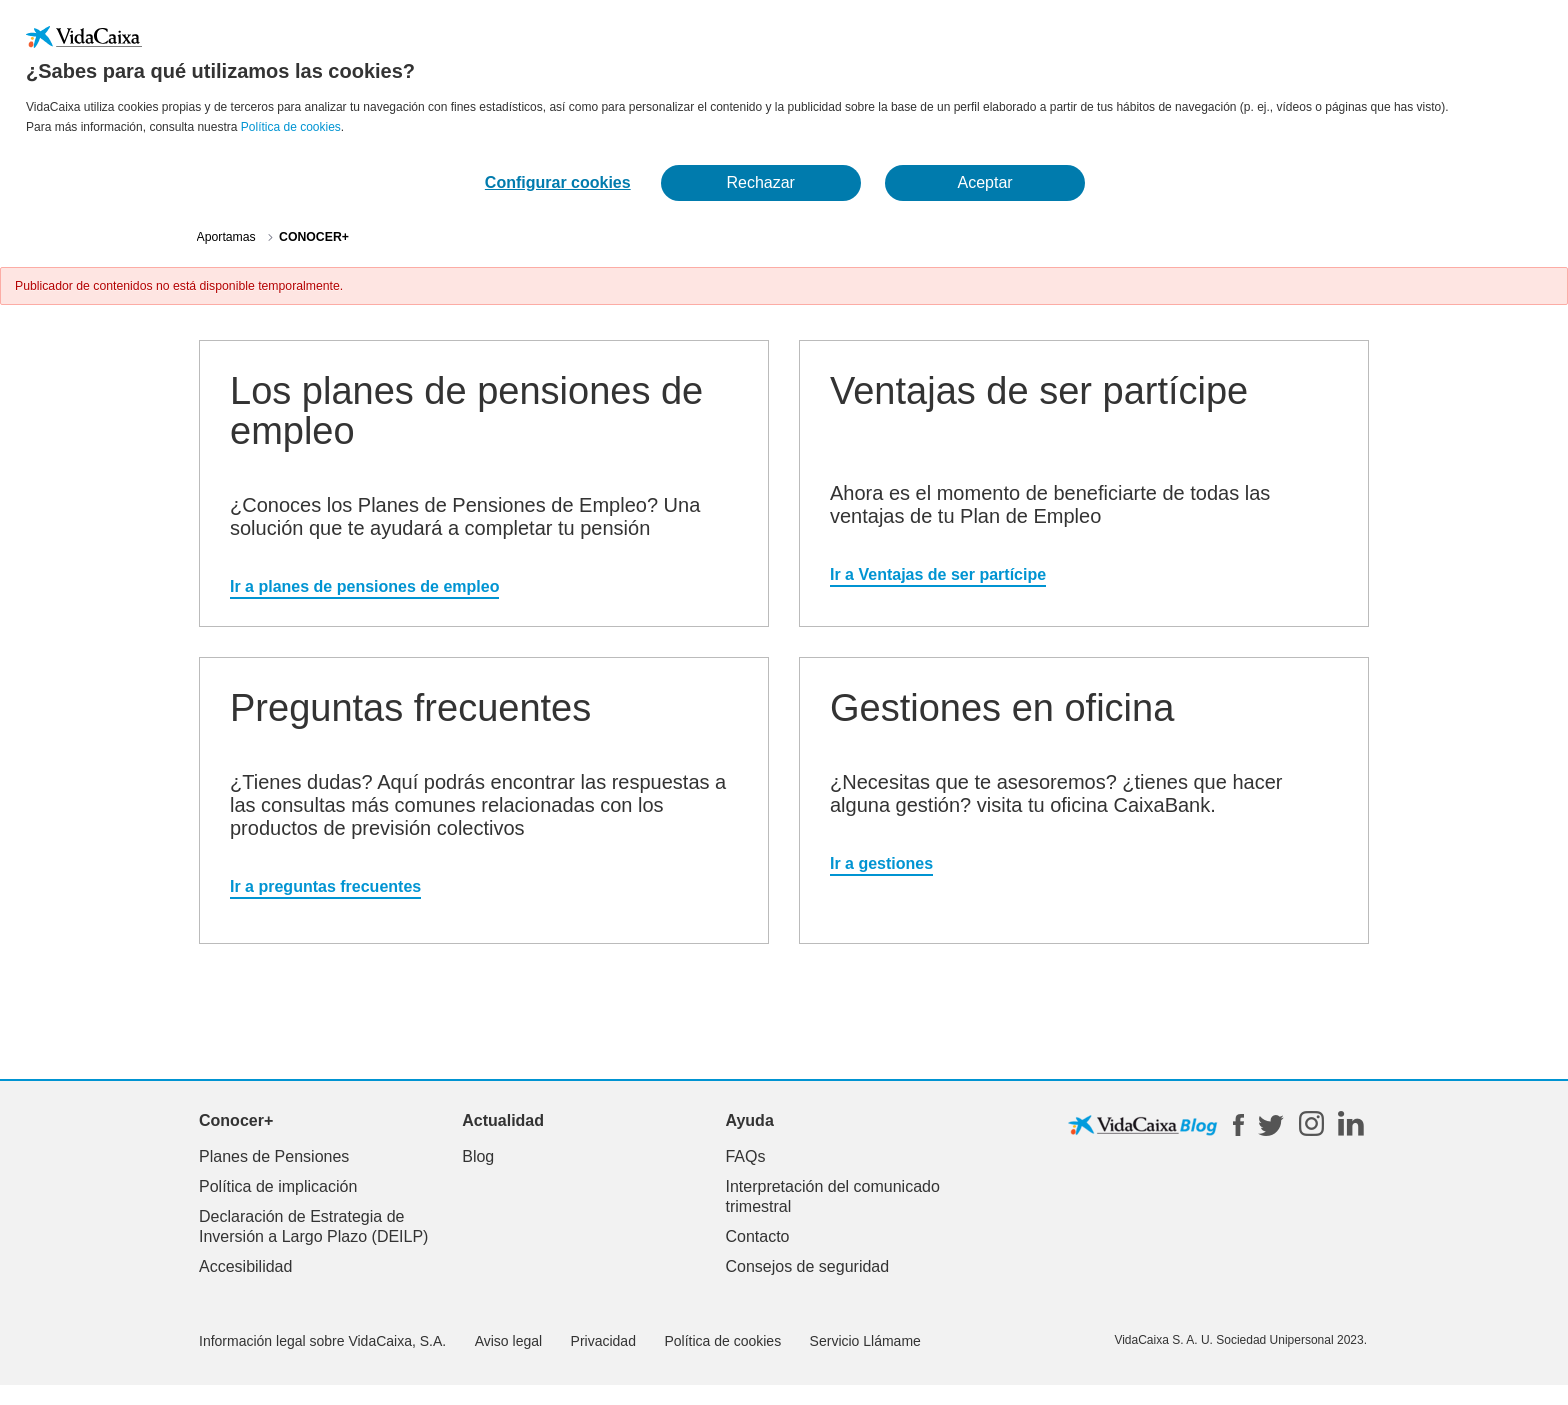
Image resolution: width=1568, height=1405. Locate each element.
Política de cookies (291, 127)
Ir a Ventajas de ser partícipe (938, 574)
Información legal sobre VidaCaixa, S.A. (322, 1341)
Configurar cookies (558, 182)
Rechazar (760, 182)
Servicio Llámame (865, 1341)
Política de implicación (278, 1186)
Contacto (757, 1236)
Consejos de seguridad (807, 1266)
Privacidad (603, 1341)
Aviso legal (508, 1341)
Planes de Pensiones (274, 1156)
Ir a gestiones (881, 863)
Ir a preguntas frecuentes (325, 886)
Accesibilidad (245, 1266)
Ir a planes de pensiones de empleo (364, 586)
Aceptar (985, 182)
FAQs (745, 1156)
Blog (478, 1156)
